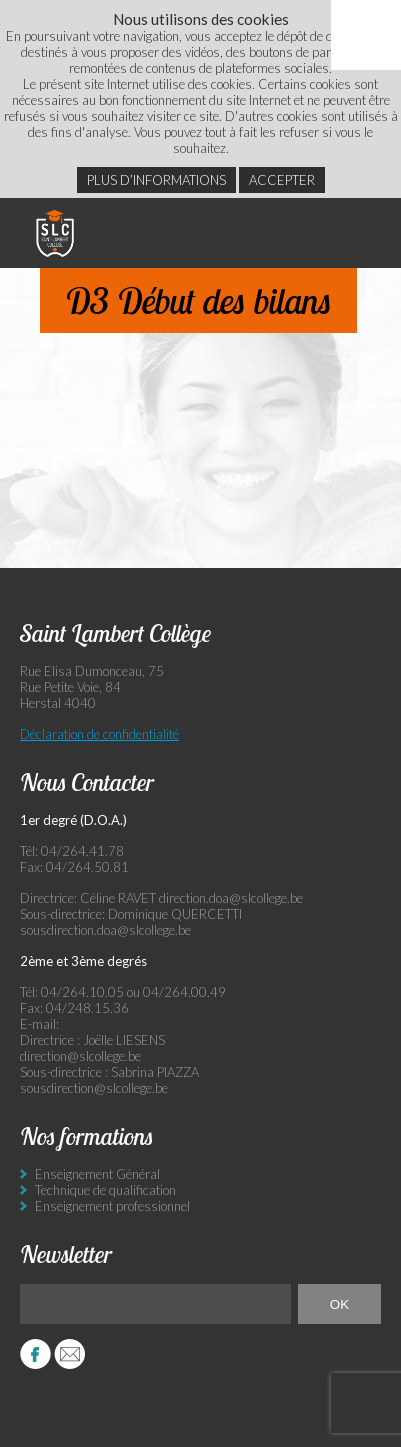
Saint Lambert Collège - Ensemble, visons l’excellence (55, 233)
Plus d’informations (156, 180)
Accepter (282, 180)
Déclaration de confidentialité (99, 734)
